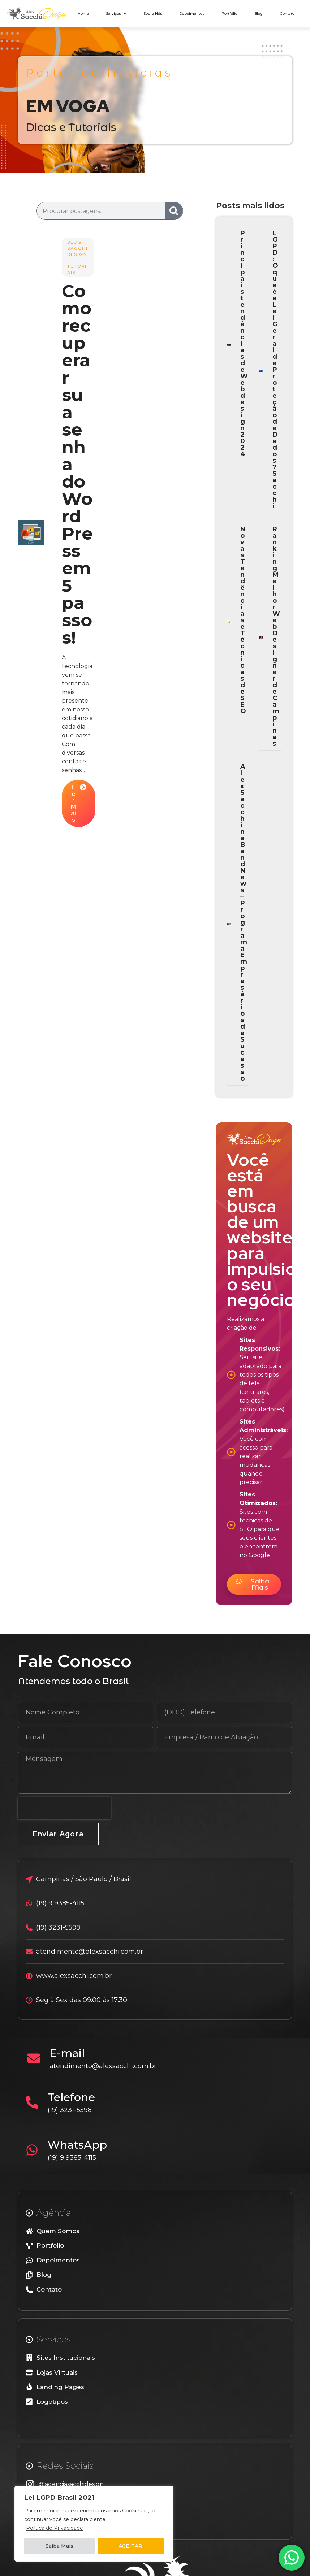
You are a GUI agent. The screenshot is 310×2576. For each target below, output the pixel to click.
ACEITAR (130, 2546)
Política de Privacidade (54, 2528)
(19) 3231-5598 (70, 2110)
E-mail (67, 2053)
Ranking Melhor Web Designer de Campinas (276, 636)
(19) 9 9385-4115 (72, 2158)
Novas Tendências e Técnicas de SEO (243, 620)
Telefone (71, 2097)
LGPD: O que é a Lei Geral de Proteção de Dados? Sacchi (275, 369)
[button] (254, 1584)
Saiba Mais (59, 2546)
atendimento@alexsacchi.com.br (102, 2066)
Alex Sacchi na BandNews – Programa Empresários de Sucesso (243, 922)
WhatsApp (77, 2145)
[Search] (174, 210)
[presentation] (64, 1808)
